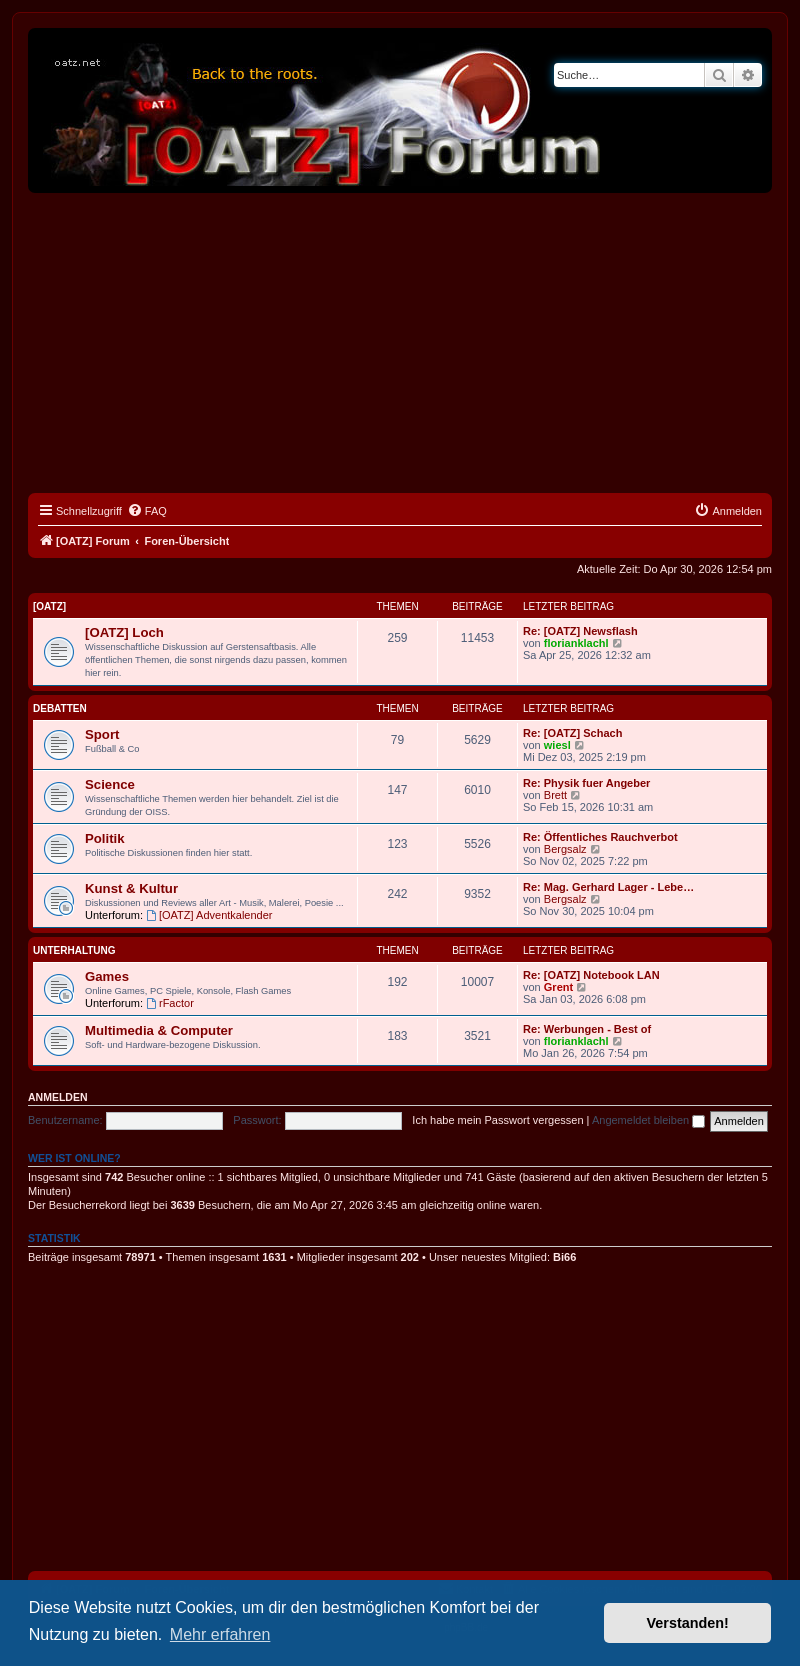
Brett (555, 795)
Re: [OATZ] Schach (572, 733)
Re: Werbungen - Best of (587, 1029)
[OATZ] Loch (124, 632)
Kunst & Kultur (131, 888)
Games (107, 976)
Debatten (60, 708)
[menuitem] (147, 511)
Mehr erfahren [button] (220, 1634)
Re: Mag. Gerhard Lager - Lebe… (608, 887)
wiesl (557, 745)
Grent (558, 987)
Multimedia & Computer (159, 1030)
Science (110, 784)
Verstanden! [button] (688, 1623)
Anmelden (58, 1097)
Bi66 (564, 1257)
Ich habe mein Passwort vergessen (497, 1120)
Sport (102, 734)
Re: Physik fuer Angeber (586, 783)
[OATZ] (49, 606)
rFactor (170, 1003)
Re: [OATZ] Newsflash (580, 631)
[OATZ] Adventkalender (209, 915)
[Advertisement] (400, 343)
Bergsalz (565, 849)
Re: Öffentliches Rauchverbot (600, 837)
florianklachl (576, 643)
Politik (105, 838)
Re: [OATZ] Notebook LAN (591, 975)
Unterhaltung (74, 950)
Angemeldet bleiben (648, 1120)
